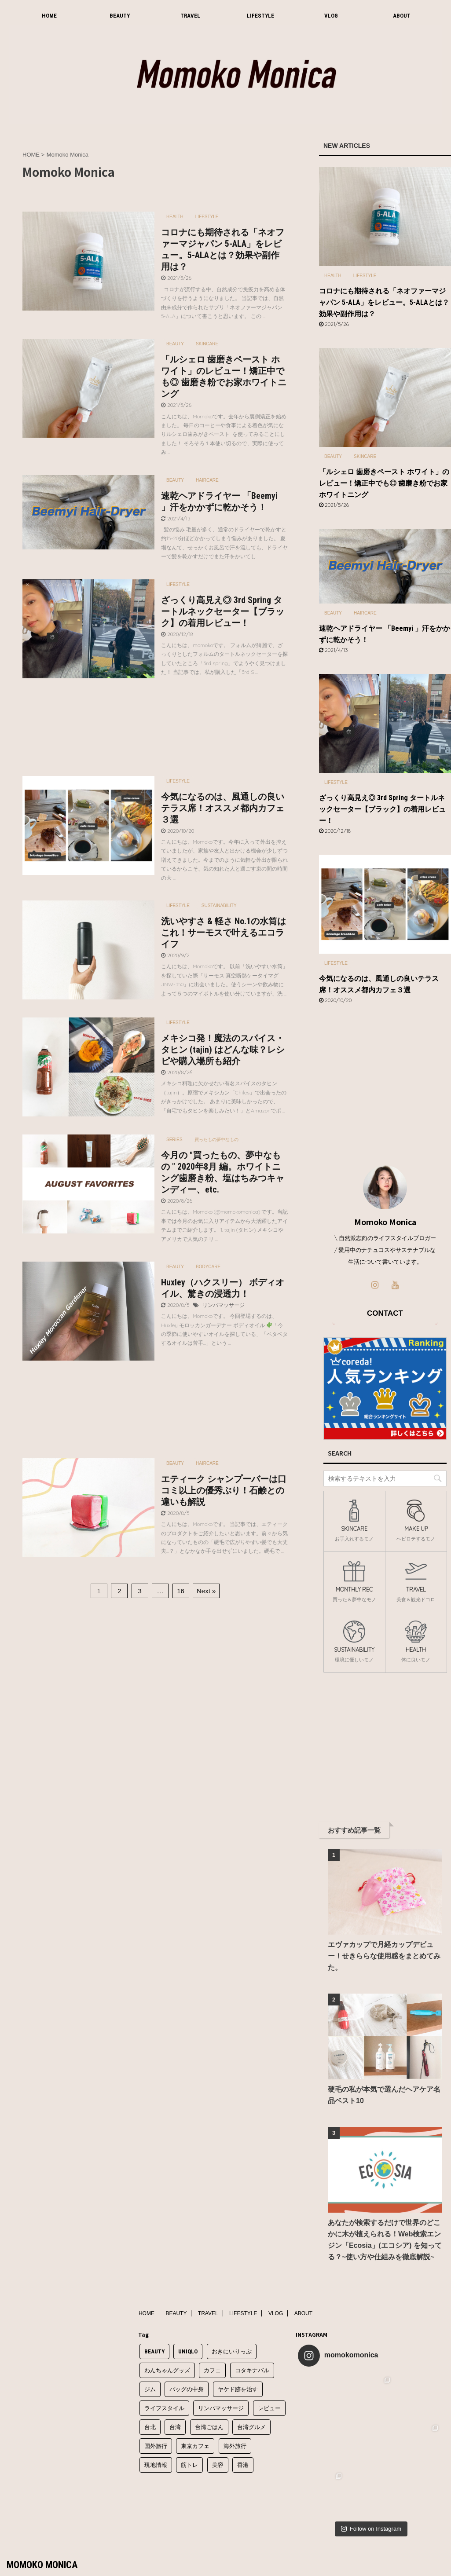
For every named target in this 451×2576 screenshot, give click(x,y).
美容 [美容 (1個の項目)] (218, 2465)
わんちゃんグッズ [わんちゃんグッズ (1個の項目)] (167, 2370)
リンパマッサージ (223, 1305)
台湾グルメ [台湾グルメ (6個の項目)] (251, 2427)
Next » (206, 1591)
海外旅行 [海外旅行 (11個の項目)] (235, 2446)
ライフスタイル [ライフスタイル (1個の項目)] (164, 2408)
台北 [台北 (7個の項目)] (150, 2427)
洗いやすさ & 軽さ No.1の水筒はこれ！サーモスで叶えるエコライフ (223, 932)
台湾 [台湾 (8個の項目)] (175, 2427)
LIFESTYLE (260, 15)
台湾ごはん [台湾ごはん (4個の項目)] (209, 2427)
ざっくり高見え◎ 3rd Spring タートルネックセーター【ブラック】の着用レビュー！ (222, 611)
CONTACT (385, 1313)
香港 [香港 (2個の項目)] (243, 2465)
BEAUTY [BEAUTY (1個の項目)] (154, 2351)
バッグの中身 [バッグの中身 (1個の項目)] (186, 2389)
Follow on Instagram (371, 2528)
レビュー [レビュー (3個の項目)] (269, 2408)
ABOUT (402, 15)
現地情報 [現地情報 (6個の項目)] (155, 2465)
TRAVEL (190, 15)
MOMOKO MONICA (42, 2564)
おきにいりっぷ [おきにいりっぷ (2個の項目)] (232, 2351)
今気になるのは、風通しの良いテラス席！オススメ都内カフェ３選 (222, 808)
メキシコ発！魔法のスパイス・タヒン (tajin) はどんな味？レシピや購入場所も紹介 (223, 1049)
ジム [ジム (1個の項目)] (150, 2389)
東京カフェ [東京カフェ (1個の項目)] (195, 2446)
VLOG (331, 15)
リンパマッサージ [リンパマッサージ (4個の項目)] (221, 2408)
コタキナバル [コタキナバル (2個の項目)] (252, 2370)
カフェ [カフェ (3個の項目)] (212, 2370)
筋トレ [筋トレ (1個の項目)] (189, 2465)
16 (180, 1591)
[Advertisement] (155, 729)
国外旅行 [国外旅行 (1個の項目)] (155, 2446)
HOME (49, 15)
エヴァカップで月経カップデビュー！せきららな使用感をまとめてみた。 (384, 1956)
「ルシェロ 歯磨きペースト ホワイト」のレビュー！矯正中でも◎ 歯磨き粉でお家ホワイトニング (384, 483)
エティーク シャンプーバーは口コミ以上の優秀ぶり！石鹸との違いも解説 (223, 1490)
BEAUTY (120, 15)
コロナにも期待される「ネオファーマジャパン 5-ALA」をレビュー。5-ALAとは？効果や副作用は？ (384, 302)
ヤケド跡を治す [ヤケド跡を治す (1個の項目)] (238, 2389)
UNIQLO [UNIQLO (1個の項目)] (188, 2351)
